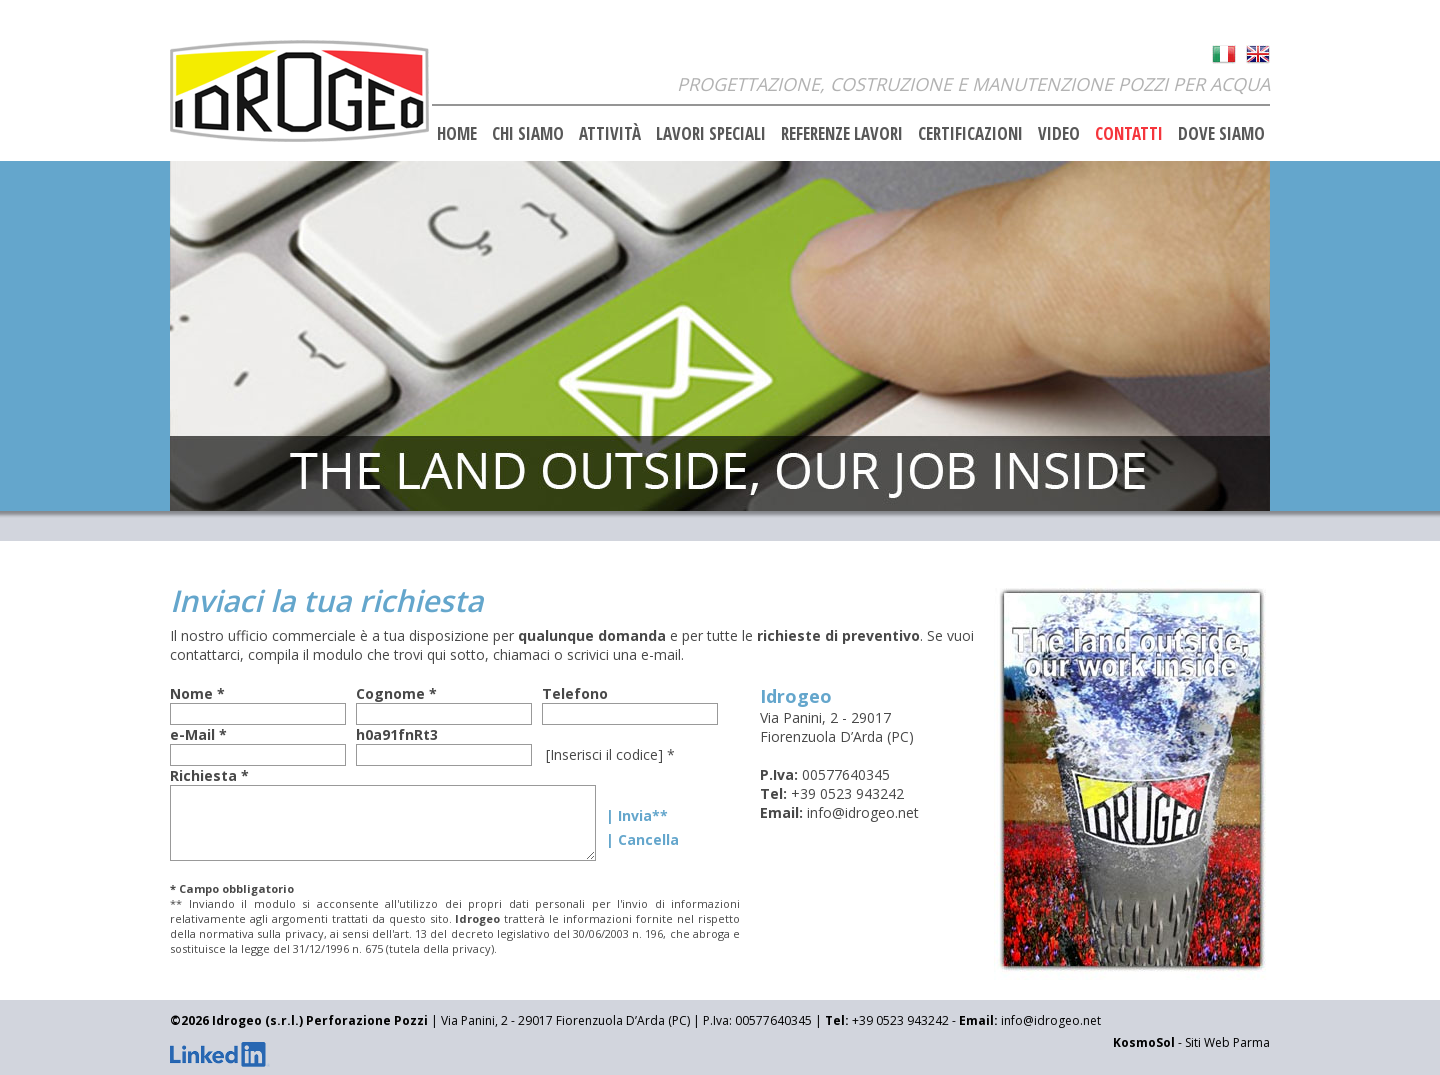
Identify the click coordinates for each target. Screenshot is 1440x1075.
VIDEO (1059, 133)
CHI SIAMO (528, 133)
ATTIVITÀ (610, 133)
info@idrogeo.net (863, 812)
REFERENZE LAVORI (842, 133)
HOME (457, 133)
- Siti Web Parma (1191, 1042)
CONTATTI (1129, 133)
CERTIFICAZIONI (970, 133)
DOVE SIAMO (1221, 133)
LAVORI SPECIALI (711, 133)
